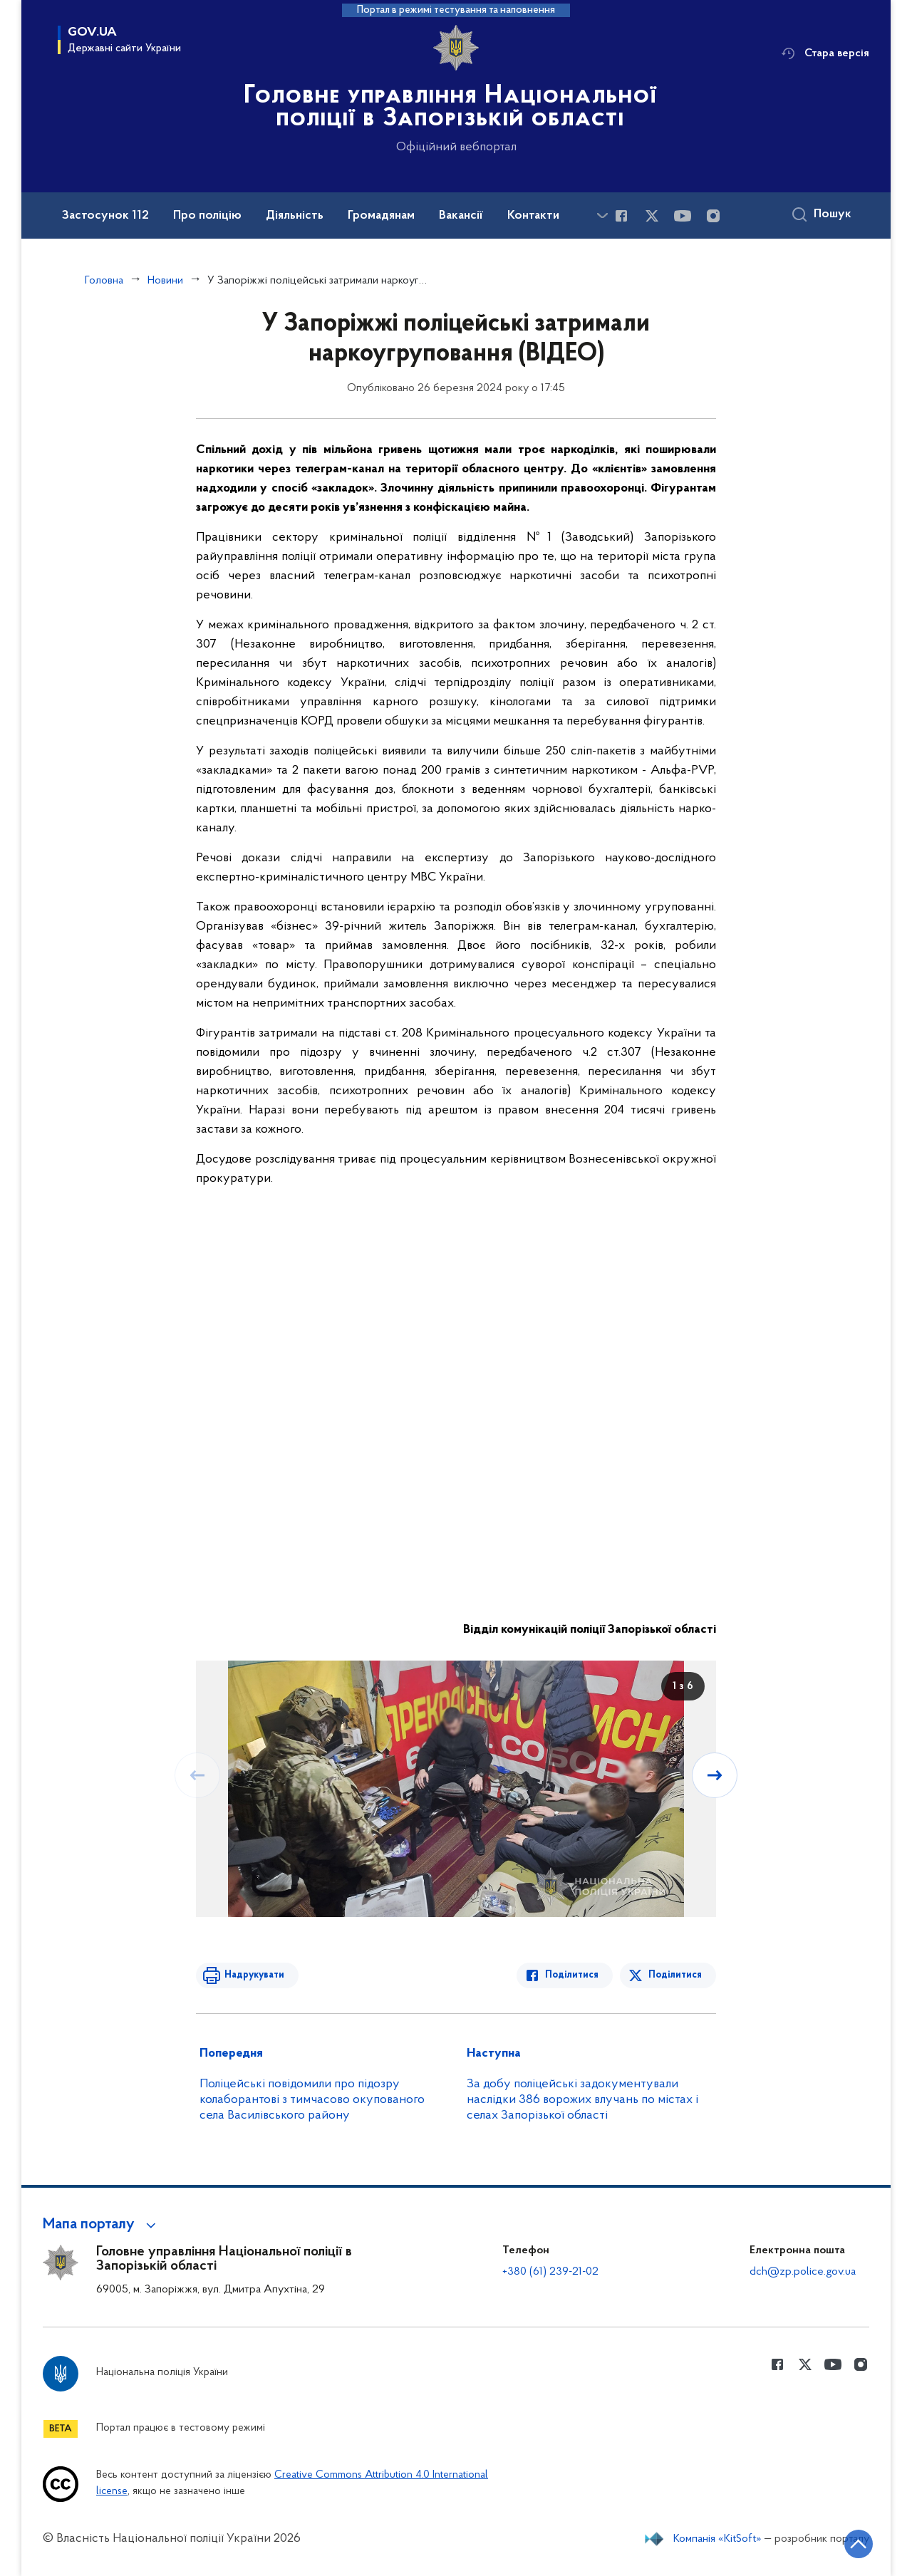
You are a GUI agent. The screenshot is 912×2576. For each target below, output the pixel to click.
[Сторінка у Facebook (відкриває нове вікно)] (621, 215)
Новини (165, 280)
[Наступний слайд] (714, 1775)
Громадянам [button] (381, 215)
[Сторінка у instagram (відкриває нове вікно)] (713, 215)
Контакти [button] (533, 215)
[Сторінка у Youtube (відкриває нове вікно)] (682, 215)
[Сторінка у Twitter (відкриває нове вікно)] (651, 215)
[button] (101, 2224)
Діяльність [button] (294, 215)
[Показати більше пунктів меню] (602, 215)
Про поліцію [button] (207, 215)
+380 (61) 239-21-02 (550, 2272)
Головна (104, 280)
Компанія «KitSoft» (717, 2539)
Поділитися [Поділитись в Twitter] (675, 1975)
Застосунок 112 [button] (105, 215)
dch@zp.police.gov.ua (803, 2272)
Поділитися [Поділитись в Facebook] (571, 1975)
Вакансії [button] (461, 215)
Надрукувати (254, 1975)
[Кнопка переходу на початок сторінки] (858, 2544)
